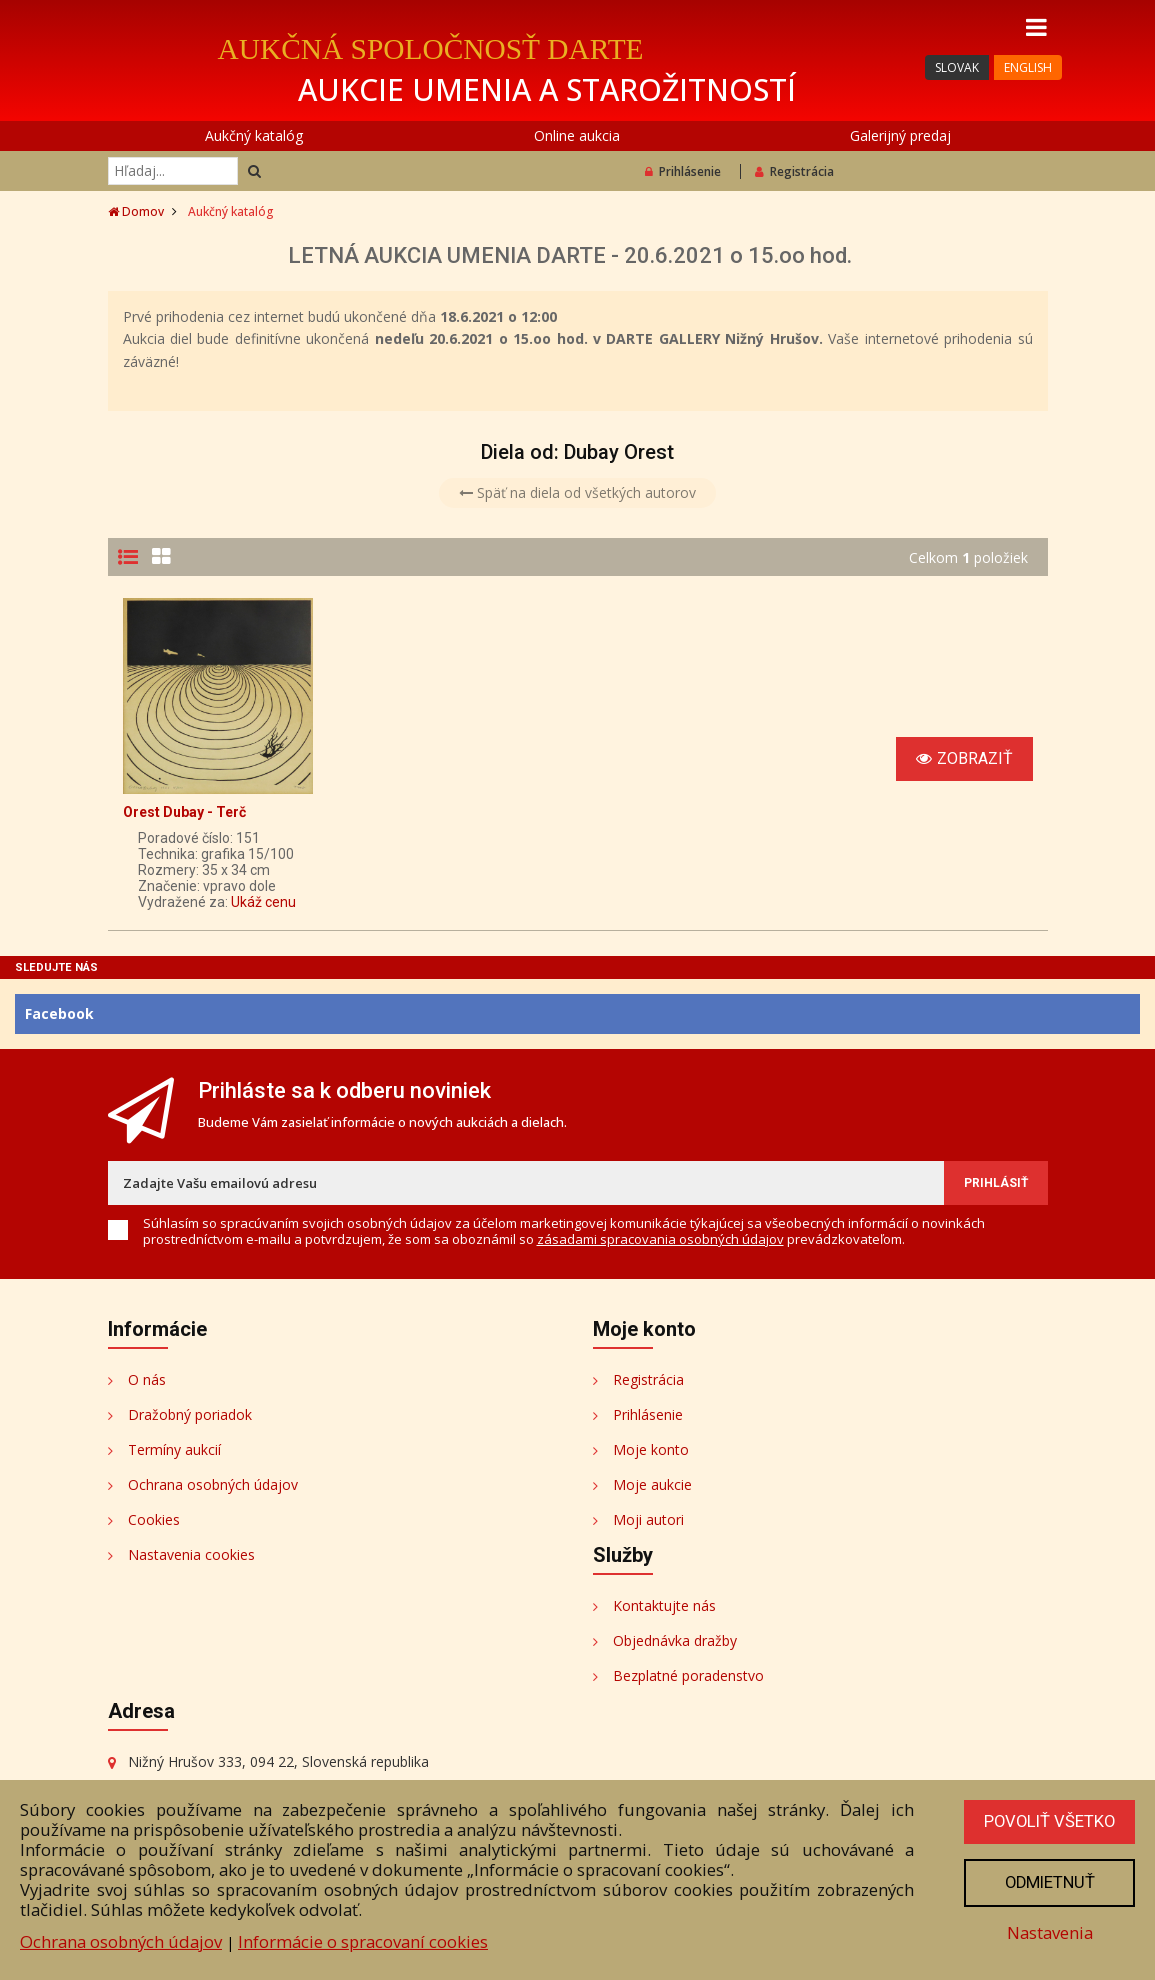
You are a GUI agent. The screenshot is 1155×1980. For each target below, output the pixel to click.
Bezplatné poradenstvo (688, 1675)
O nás (147, 1379)
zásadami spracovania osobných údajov (660, 1239)
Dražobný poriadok (190, 1414)
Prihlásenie (683, 171)
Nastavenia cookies (191, 1554)
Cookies (154, 1519)
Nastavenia (1048, 1932)
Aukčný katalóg (254, 135)
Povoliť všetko (1048, 1821)
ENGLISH (1028, 67)
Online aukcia (577, 135)
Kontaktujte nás (664, 1605)
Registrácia (794, 171)
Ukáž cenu (263, 902)
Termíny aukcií (174, 1449)
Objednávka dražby (675, 1640)
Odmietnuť (1048, 1882)
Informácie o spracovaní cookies (363, 1940)
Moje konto (651, 1449)
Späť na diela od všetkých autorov (577, 492)
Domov (136, 211)
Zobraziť (964, 758)
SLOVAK (957, 67)
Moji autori (648, 1519)
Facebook (59, 1013)
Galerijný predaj (900, 135)
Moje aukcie (652, 1484)
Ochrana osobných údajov (213, 1484)
